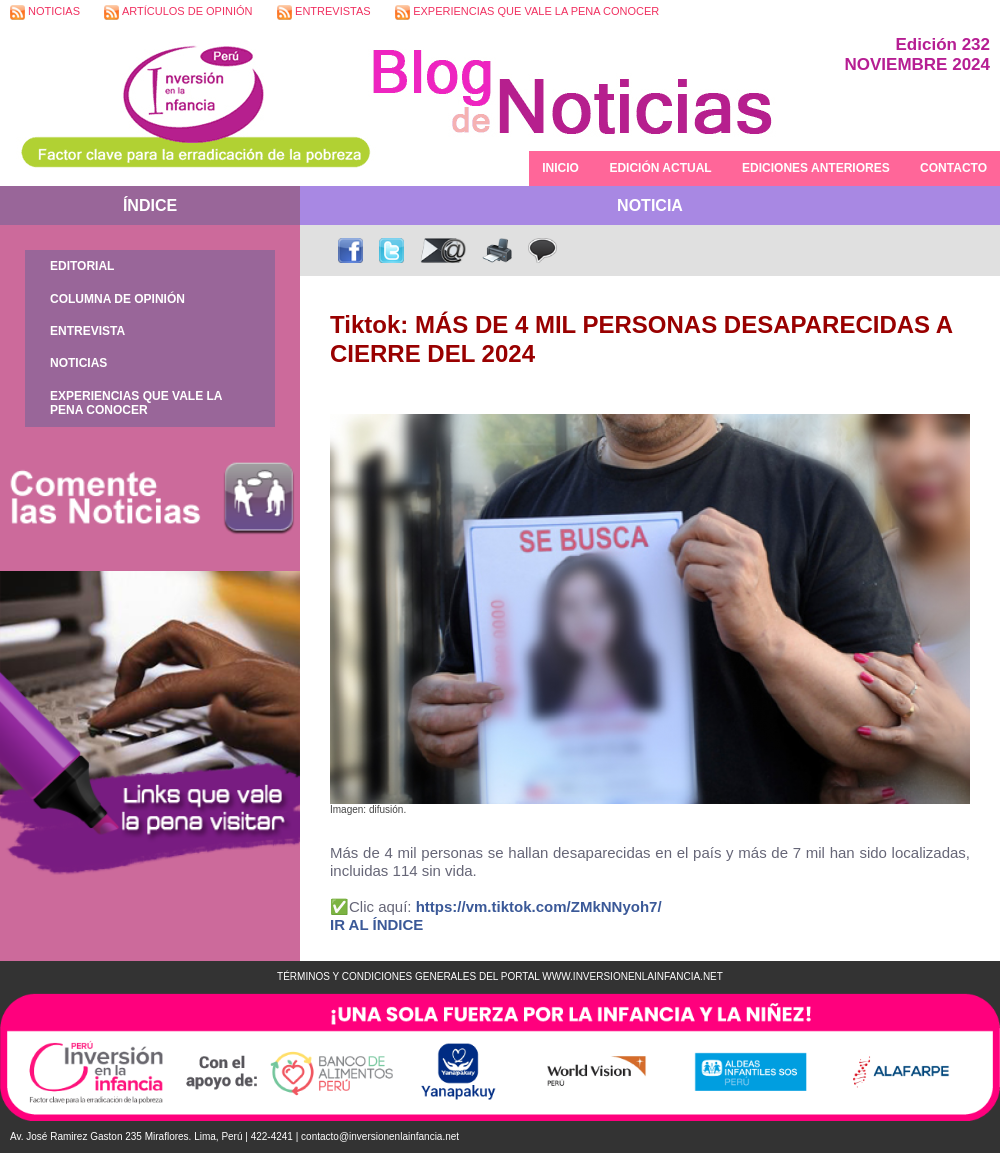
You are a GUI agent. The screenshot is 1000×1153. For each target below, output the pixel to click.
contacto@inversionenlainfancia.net (380, 1136)
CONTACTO (953, 168)
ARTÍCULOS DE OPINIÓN (178, 12)
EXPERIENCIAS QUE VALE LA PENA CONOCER (527, 12)
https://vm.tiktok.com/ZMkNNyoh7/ (539, 906)
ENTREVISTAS (324, 12)
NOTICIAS (45, 12)
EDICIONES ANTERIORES (816, 168)
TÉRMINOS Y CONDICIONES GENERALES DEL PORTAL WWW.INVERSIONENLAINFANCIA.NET (500, 976)
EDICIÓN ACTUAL (660, 168)
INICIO (560, 168)
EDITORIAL (82, 266)
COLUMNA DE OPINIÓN (117, 299)
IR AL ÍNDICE (376, 924)
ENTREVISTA (87, 331)
